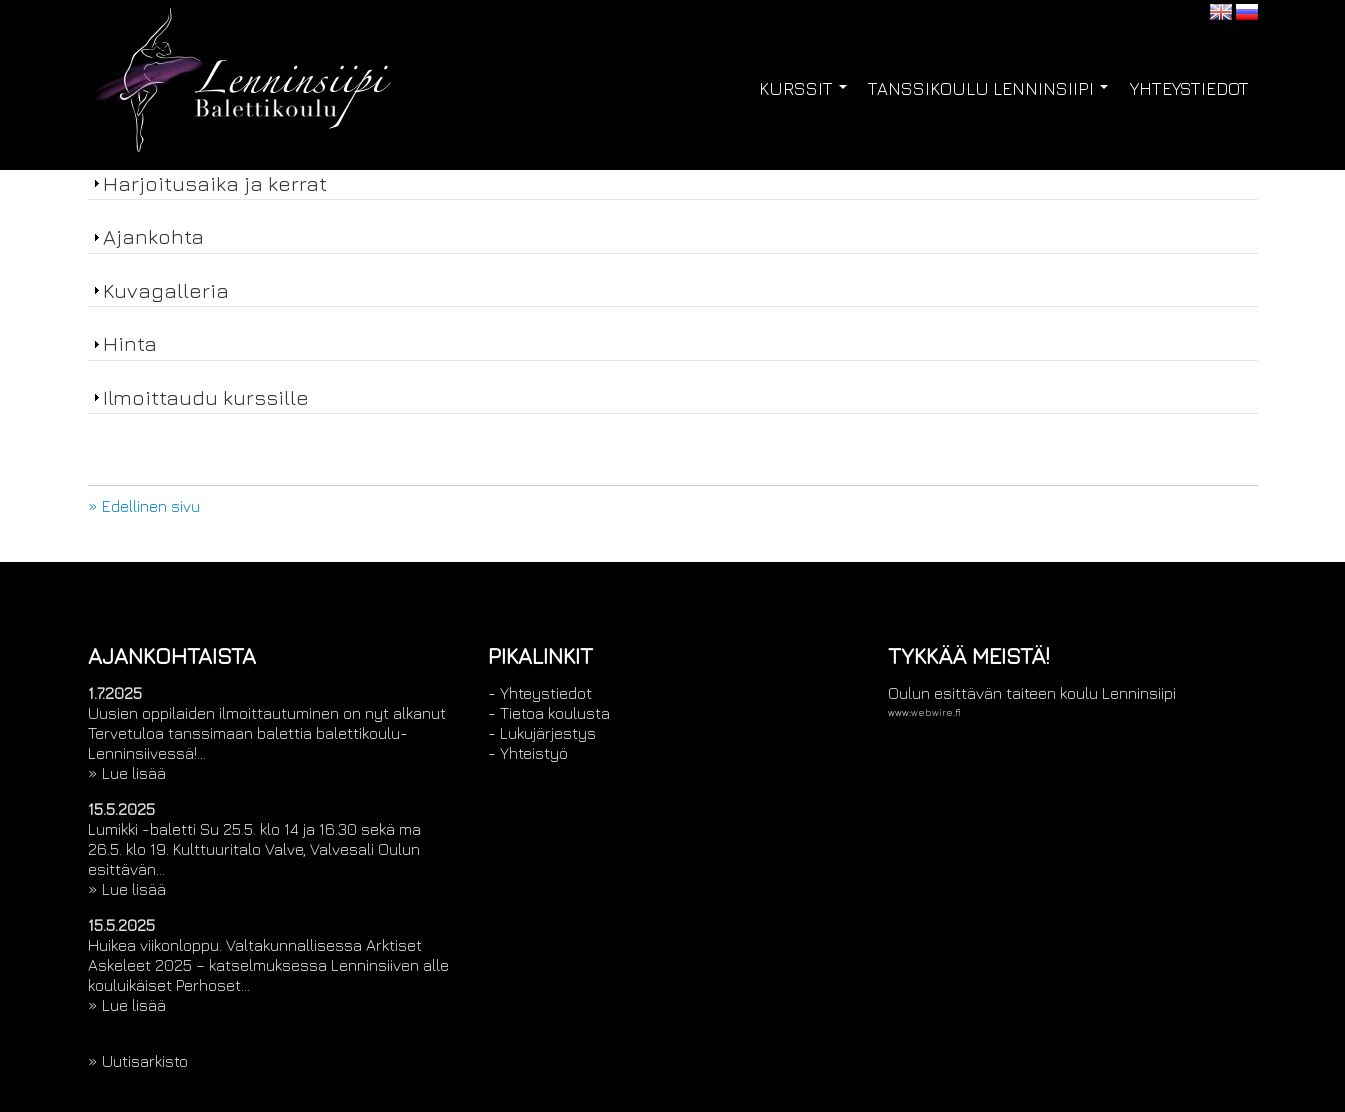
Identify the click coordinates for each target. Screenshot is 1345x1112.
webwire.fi (936, 712)
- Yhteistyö (528, 753)
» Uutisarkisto (138, 1061)
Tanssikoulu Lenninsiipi (988, 89)
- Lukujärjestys (542, 733)
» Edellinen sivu (144, 506)
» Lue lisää (127, 773)
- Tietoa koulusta (549, 713)
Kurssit (803, 89)
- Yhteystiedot (540, 693)
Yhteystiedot (1189, 89)
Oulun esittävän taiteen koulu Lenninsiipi (1032, 693)
